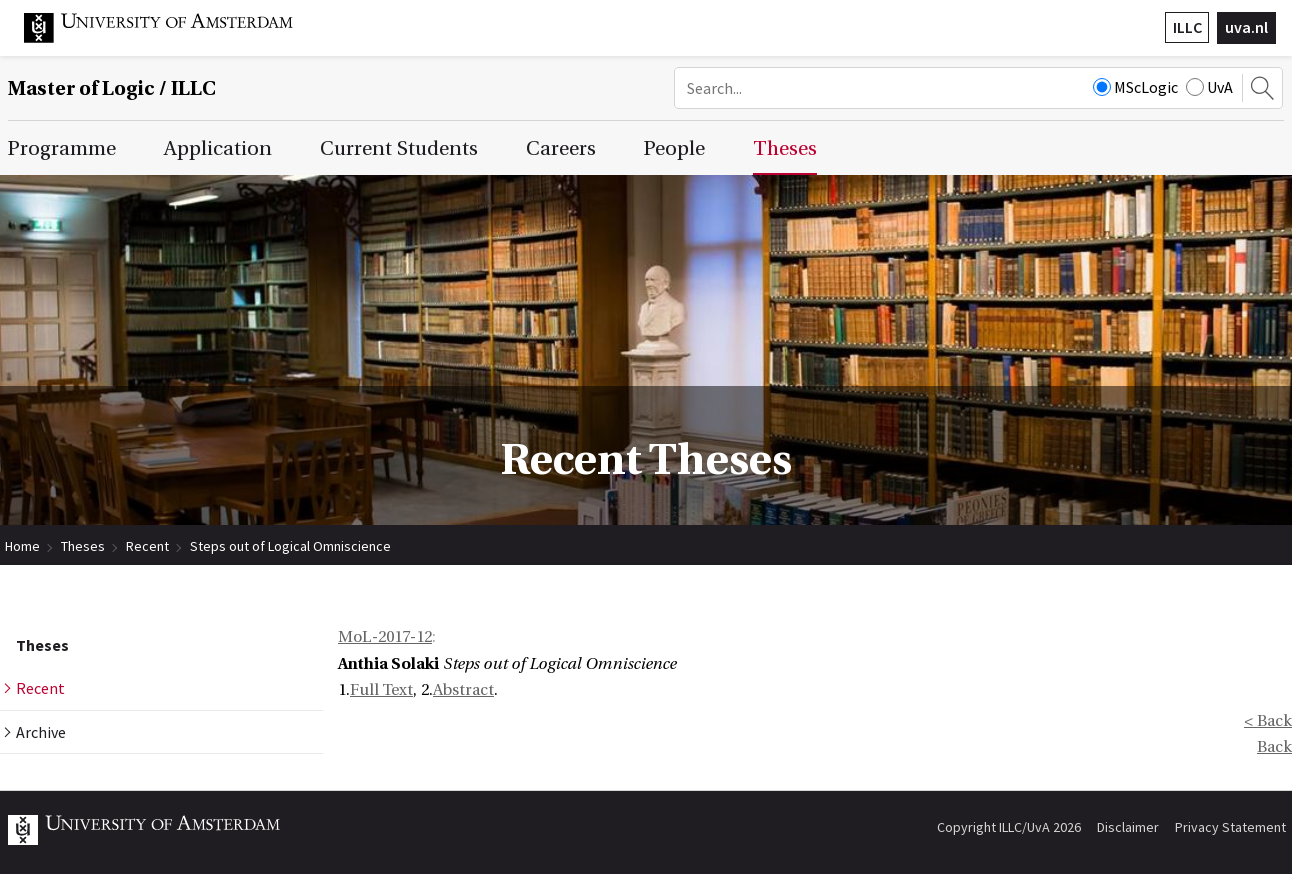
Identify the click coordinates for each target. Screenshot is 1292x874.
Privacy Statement (1230, 827)
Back (1274, 747)
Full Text (381, 690)
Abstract (463, 690)
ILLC (1187, 27)
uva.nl (1246, 27)
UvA (1209, 87)
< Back (1268, 721)
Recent (147, 546)
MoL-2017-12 (385, 637)
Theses (83, 546)
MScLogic (1135, 87)
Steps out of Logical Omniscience (290, 546)
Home (22, 546)
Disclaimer (1128, 827)
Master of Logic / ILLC (112, 88)
